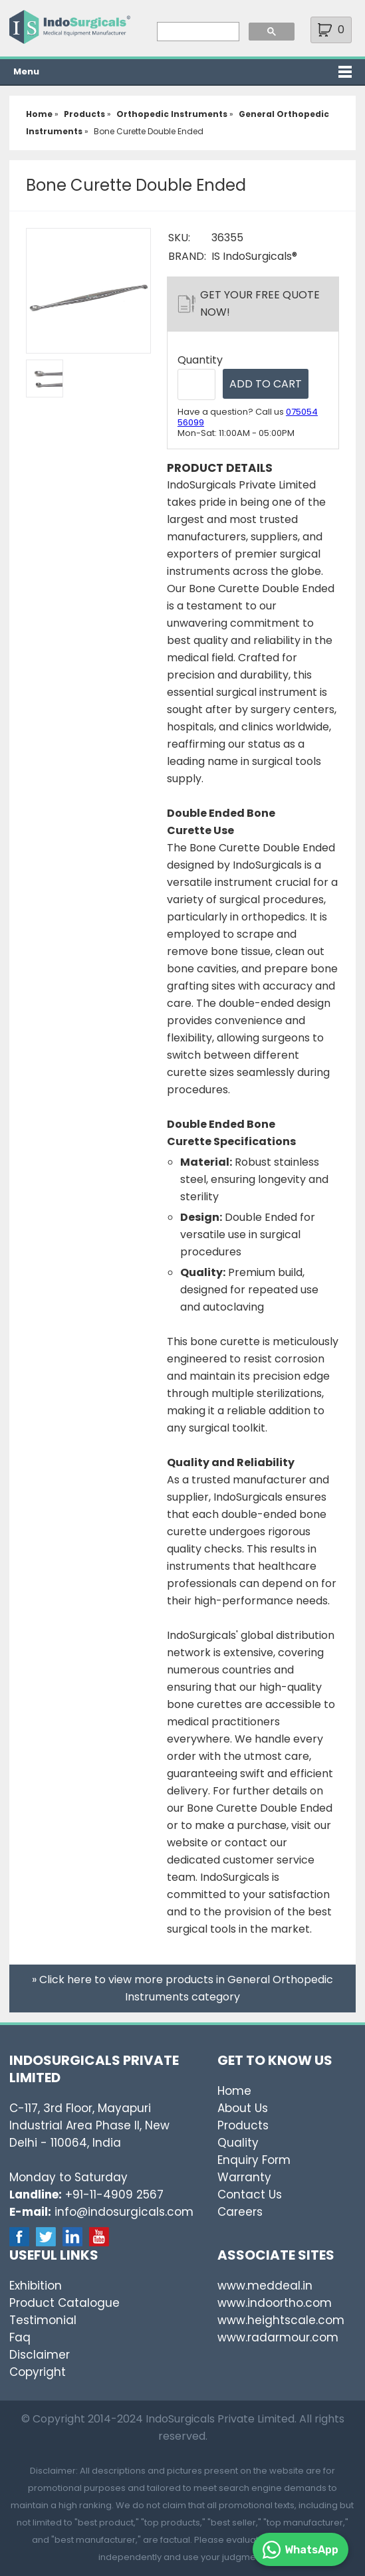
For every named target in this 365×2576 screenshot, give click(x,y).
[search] (197, 32)
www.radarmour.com (277, 2337)
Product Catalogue (64, 2303)
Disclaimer (39, 2355)
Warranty (244, 2177)
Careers (240, 2212)
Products (243, 2125)
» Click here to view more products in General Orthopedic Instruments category (182, 1988)
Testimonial (42, 2320)
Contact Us (249, 2194)
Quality (238, 2143)
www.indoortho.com (274, 2303)
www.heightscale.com (280, 2320)
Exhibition (35, 2286)
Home (234, 2091)
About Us (242, 2108)
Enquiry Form (254, 2160)
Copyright (37, 2372)
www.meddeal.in (264, 2286)
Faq (20, 2337)
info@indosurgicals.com (124, 2212)
